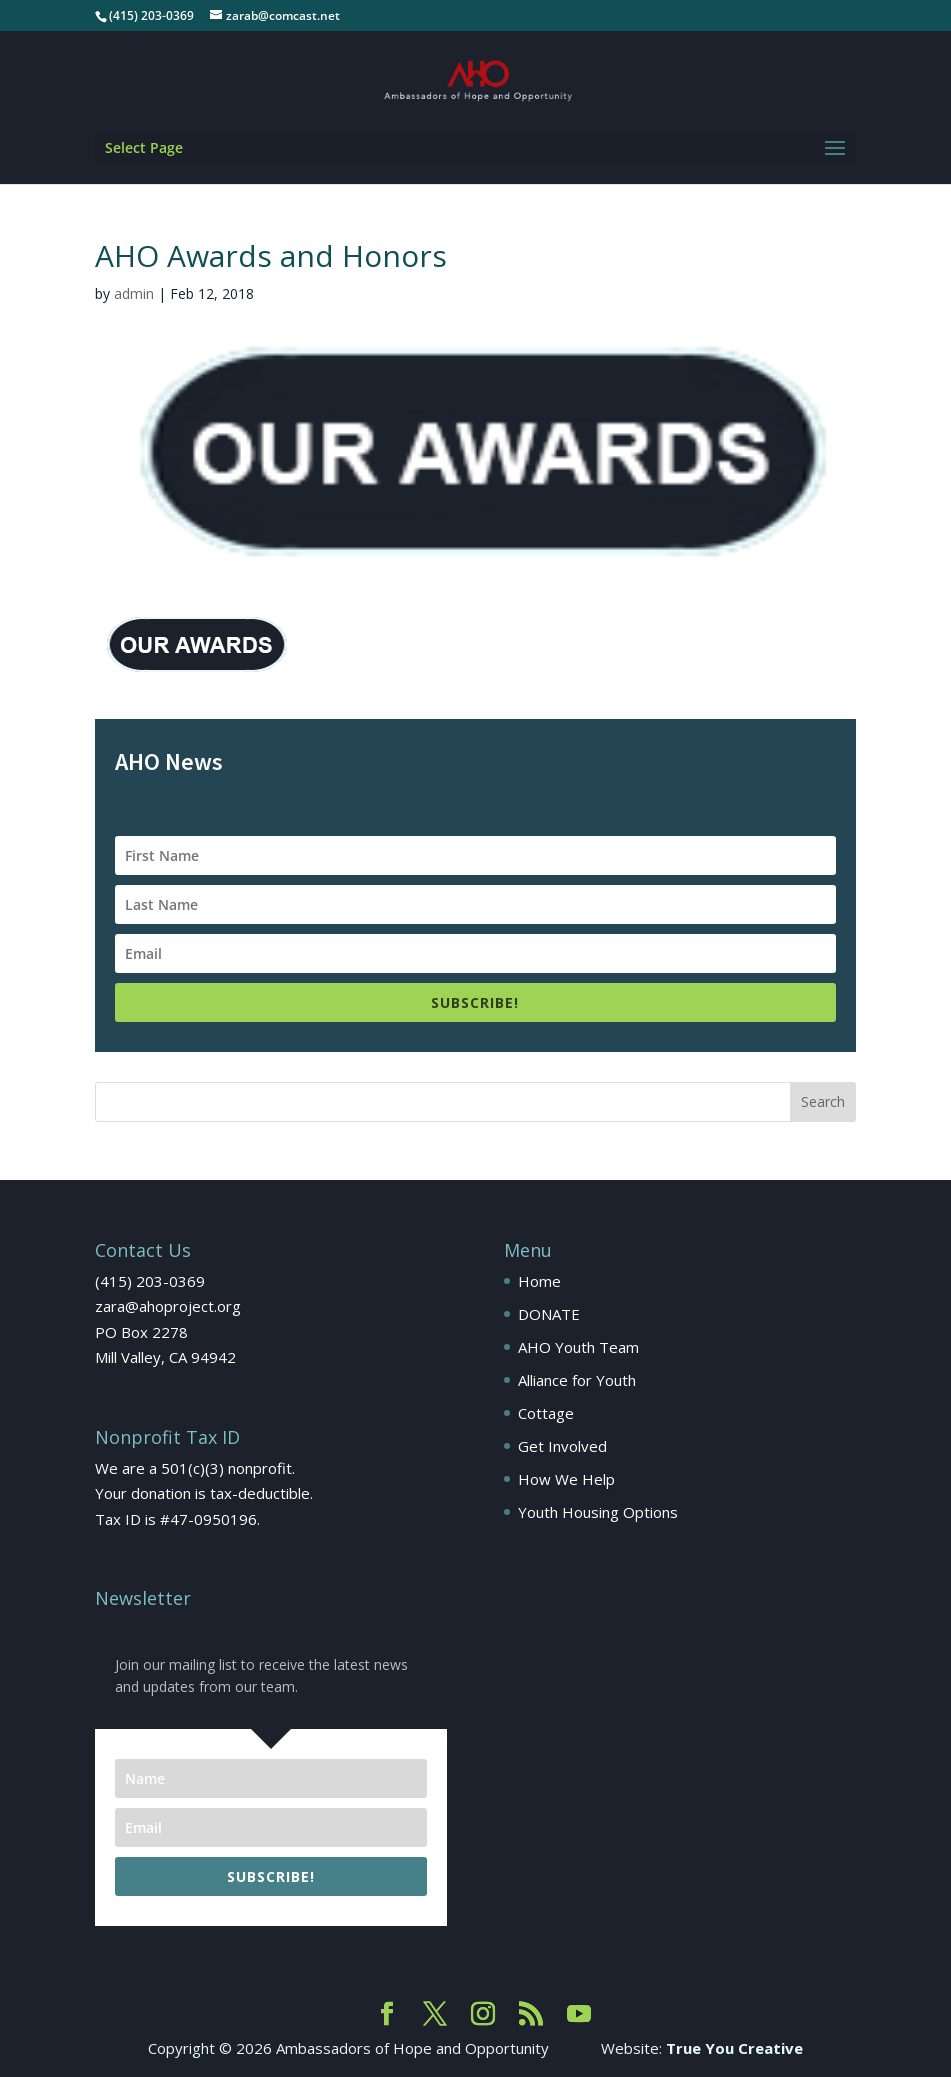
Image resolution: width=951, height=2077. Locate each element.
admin (134, 293)
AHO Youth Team (578, 1347)
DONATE (549, 1314)
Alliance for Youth (577, 1380)
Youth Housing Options (598, 1512)
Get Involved (562, 1446)
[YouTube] (579, 2015)
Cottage (546, 1413)
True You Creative (734, 2048)
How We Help (566, 1479)
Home (539, 1281)
